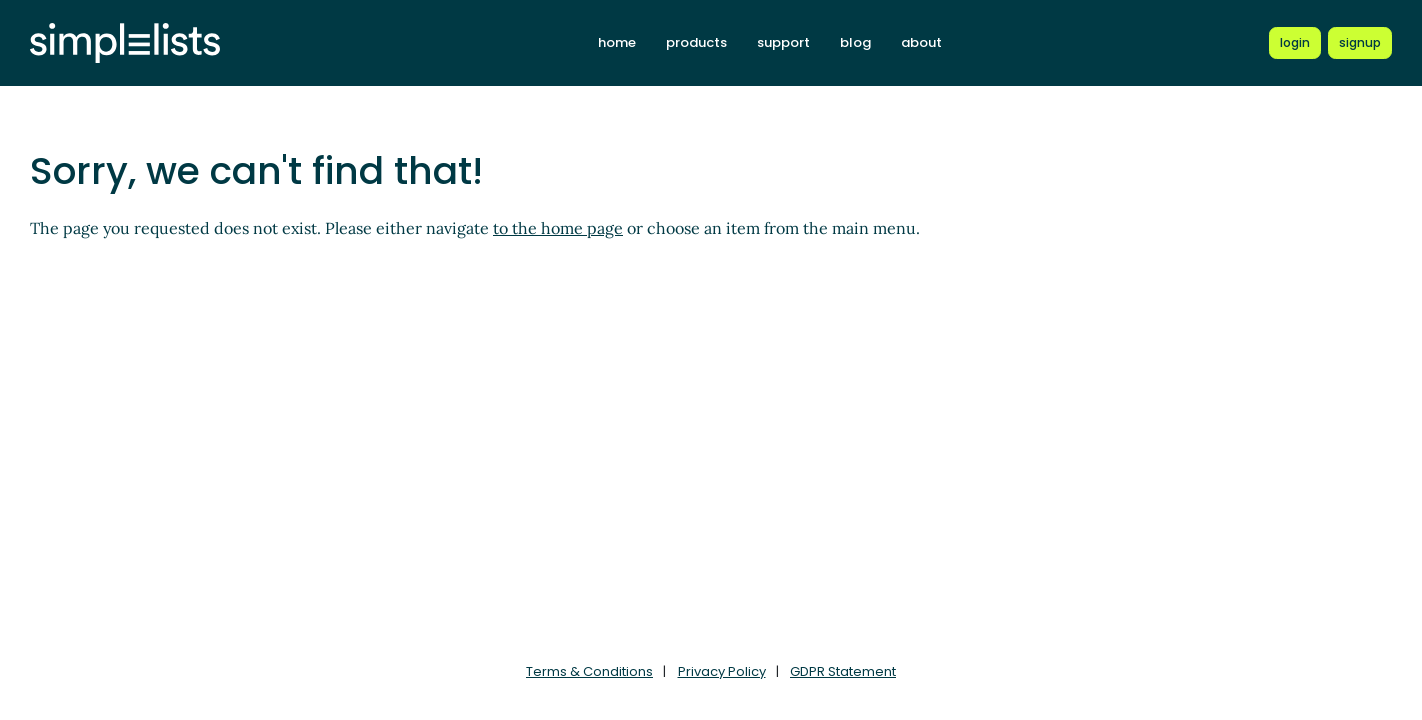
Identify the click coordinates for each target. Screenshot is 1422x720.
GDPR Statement (843, 671)
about (921, 42)
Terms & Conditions (589, 671)
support (783, 42)
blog (855, 42)
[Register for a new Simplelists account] (1360, 43)
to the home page (558, 228)
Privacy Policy (722, 671)
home (617, 42)
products (696, 42)
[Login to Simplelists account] (1295, 43)
